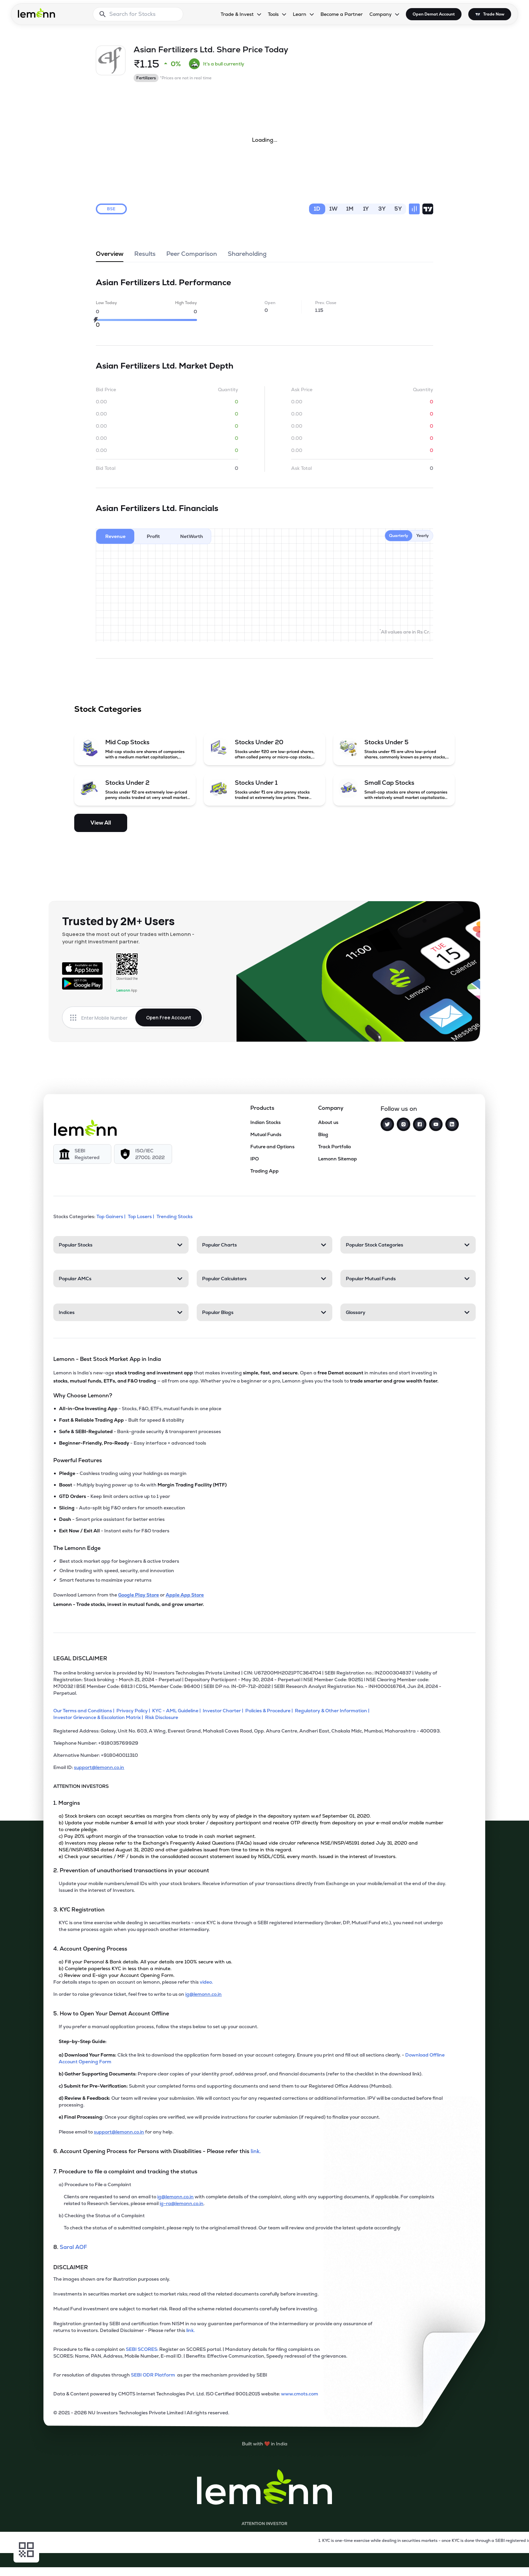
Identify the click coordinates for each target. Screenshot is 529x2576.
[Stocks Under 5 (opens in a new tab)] (394, 749)
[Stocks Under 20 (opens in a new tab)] (264, 749)
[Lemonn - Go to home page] (36, 13)
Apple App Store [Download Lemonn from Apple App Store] (185, 1595)
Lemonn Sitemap (337, 1159)
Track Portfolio (334, 1147)
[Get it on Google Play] (82, 983)
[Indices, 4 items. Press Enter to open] (121, 1312)
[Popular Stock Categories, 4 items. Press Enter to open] (408, 1245)
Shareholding (247, 256)
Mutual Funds (265, 1134)
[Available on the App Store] (82, 968)
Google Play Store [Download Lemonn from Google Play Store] (138, 1595)
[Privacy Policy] (134, 1710)
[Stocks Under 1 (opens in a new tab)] (264, 789)
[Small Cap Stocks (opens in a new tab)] (394, 789)
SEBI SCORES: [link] (142, 2349)
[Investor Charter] (224, 1710)
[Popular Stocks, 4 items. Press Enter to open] (121, 1245)
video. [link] (206, 1982)
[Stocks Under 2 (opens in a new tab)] (135, 789)
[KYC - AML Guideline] (177, 1710)
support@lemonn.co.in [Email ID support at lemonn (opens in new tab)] (99, 1767)
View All (100, 822)
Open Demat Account (434, 14)
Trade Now (493, 14)
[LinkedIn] (452, 1124)
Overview (109, 256)
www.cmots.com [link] (299, 2394)
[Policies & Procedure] (270, 1710)
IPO (254, 1159)
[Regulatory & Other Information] (333, 1710)
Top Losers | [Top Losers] (141, 1216)
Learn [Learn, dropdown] (299, 14)
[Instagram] (403, 1124)
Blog (323, 1134)
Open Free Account (168, 1017)
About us (328, 1122)
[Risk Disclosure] (162, 1717)
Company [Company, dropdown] (380, 14)
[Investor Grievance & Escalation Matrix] (99, 1717)
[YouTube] (436, 1124)
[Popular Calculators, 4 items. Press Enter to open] (264, 1278)
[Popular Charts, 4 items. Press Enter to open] (264, 1245)
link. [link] (256, 2151)
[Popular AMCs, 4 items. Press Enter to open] (121, 1278)
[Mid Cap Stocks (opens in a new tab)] (135, 749)
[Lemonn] (85, 1127)
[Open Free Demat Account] (380, 2562)
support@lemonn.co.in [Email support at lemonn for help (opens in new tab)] (119, 2132)
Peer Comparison (191, 256)
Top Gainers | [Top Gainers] (111, 1216)
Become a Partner (342, 14)
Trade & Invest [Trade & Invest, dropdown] (237, 14)
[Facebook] (419, 1124)
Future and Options (272, 1147)
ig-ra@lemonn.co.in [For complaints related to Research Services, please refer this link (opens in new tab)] (181, 2203)
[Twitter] (387, 1124)
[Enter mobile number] (108, 1018)
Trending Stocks (175, 1216)
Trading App (264, 1171)
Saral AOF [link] (73, 2247)
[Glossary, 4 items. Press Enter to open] (408, 1312)
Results (145, 256)
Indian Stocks (265, 1122)
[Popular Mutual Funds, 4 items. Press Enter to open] (408, 1278)
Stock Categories (107, 709)
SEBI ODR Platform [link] (154, 2375)
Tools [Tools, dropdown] (273, 14)
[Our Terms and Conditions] (84, 1710)
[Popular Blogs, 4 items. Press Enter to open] (264, 1312)
